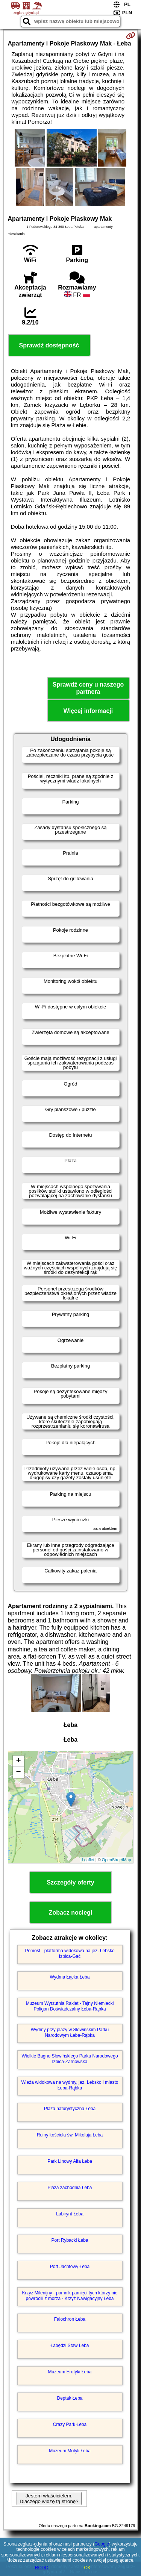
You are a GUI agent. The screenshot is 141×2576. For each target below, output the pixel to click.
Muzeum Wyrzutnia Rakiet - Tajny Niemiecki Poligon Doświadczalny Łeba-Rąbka (70, 2006)
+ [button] (18, 1761)
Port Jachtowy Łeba (69, 2266)
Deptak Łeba (69, 2398)
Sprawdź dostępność (49, 345)
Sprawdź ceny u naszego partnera (88, 688)
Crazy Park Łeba (69, 2424)
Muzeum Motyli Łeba (70, 2450)
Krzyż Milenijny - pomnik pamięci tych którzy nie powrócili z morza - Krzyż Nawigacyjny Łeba (69, 2295)
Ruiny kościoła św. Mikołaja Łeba (70, 2135)
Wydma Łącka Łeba (70, 1977)
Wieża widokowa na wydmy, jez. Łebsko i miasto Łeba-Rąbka (69, 2085)
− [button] (18, 1772)
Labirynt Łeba (69, 2214)
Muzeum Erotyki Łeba (69, 2371)
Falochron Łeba (69, 2319)
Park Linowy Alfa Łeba (69, 2161)
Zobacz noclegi (70, 1912)
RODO (42, 2567)
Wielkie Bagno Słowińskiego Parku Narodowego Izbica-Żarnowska (69, 2058)
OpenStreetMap (116, 1859)
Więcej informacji (88, 711)
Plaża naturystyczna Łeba (70, 2108)
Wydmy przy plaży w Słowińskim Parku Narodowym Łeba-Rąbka (70, 2032)
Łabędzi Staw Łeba (69, 2345)
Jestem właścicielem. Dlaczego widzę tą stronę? (49, 2498)
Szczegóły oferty (70, 1882)
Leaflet (88, 1859)
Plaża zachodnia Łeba (69, 2187)
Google (101, 2544)
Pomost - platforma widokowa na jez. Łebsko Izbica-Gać (69, 1953)
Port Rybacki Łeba (69, 2240)
